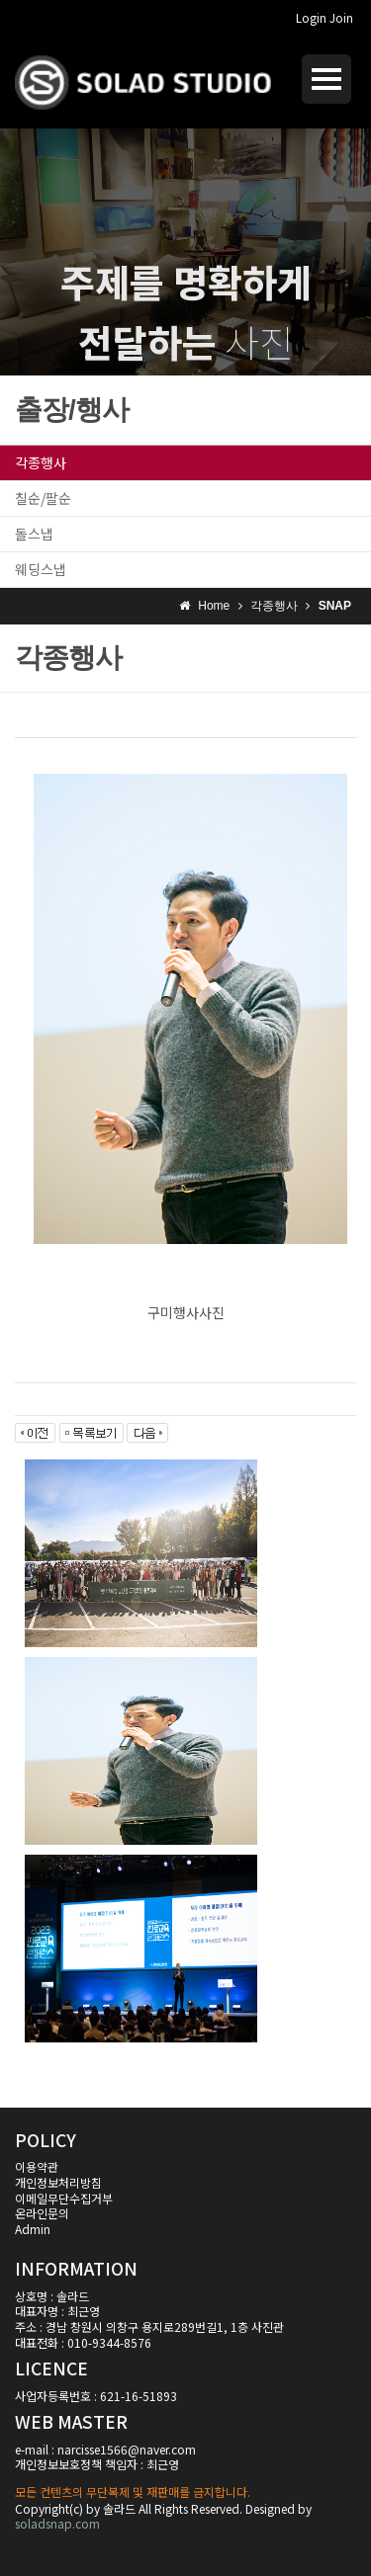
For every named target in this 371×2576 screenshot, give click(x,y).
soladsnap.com (57, 2523)
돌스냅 (34, 533)
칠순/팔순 (43, 498)
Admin (32, 2228)
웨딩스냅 (40, 569)
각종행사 (40, 462)
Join (341, 17)
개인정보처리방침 (58, 2182)
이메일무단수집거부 (64, 2198)
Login (311, 17)
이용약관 (36, 2166)
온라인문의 (42, 2212)
